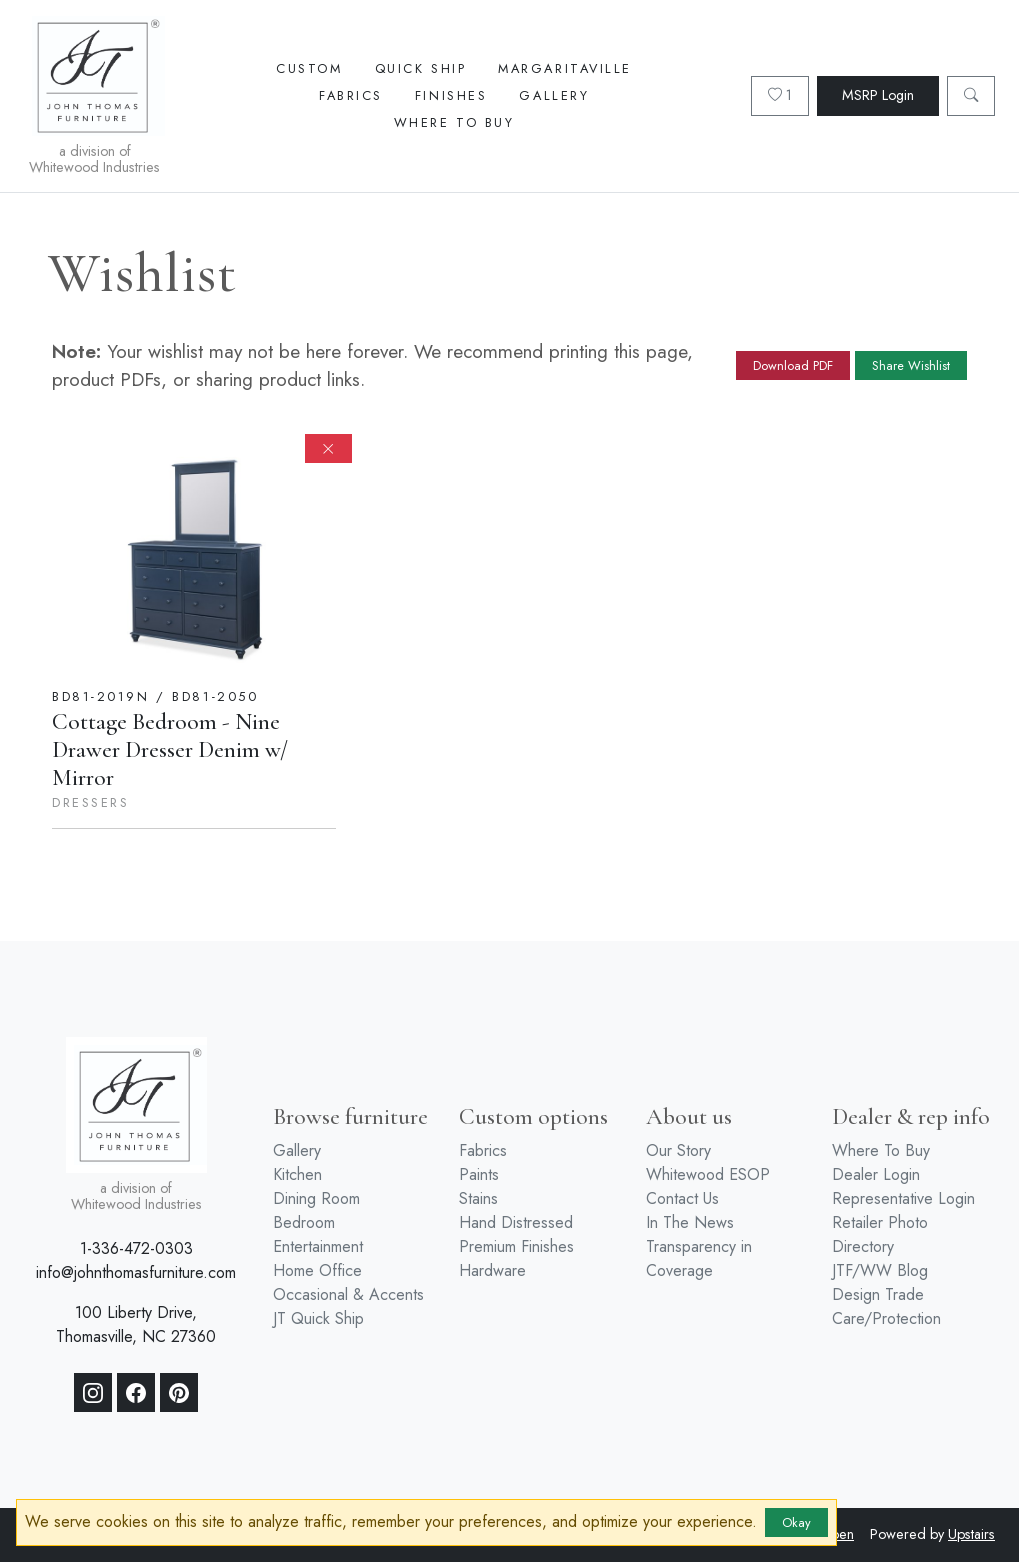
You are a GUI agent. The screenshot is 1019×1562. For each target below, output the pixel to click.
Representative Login (903, 1198)
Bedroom (304, 1222)
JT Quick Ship (318, 1318)
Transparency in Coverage (699, 1258)
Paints (479, 1174)
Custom (309, 68)
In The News (690, 1222)
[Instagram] (93, 1393)
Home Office (317, 1270)
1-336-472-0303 (136, 1248)
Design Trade (878, 1294)
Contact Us (682, 1198)
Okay (796, 1522)
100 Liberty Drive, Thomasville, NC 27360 (136, 1324)
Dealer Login (876, 1174)
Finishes (451, 95)
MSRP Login (878, 95)
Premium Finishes (516, 1246)
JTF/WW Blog (880, 1270)
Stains (478, 1198)
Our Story (678, 1150)
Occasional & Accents (348, 1294)
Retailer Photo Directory (880, 1234)
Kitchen (297, 1174)
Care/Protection (886, 1318)
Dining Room (316, 1198)
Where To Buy (454, 122)
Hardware (492, 1270)
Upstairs (971, 1534)
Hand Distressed (516, 1222)
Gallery (554, 95)
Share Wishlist (911, 365)
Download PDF (793, 365)
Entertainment (318, 1246)
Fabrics (351, 95)
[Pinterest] (179, 1393)
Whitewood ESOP (708, 1174)
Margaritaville (565, 68)
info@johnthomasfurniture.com (136, 1272)
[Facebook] (136, 1393)
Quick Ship (421, 68)
